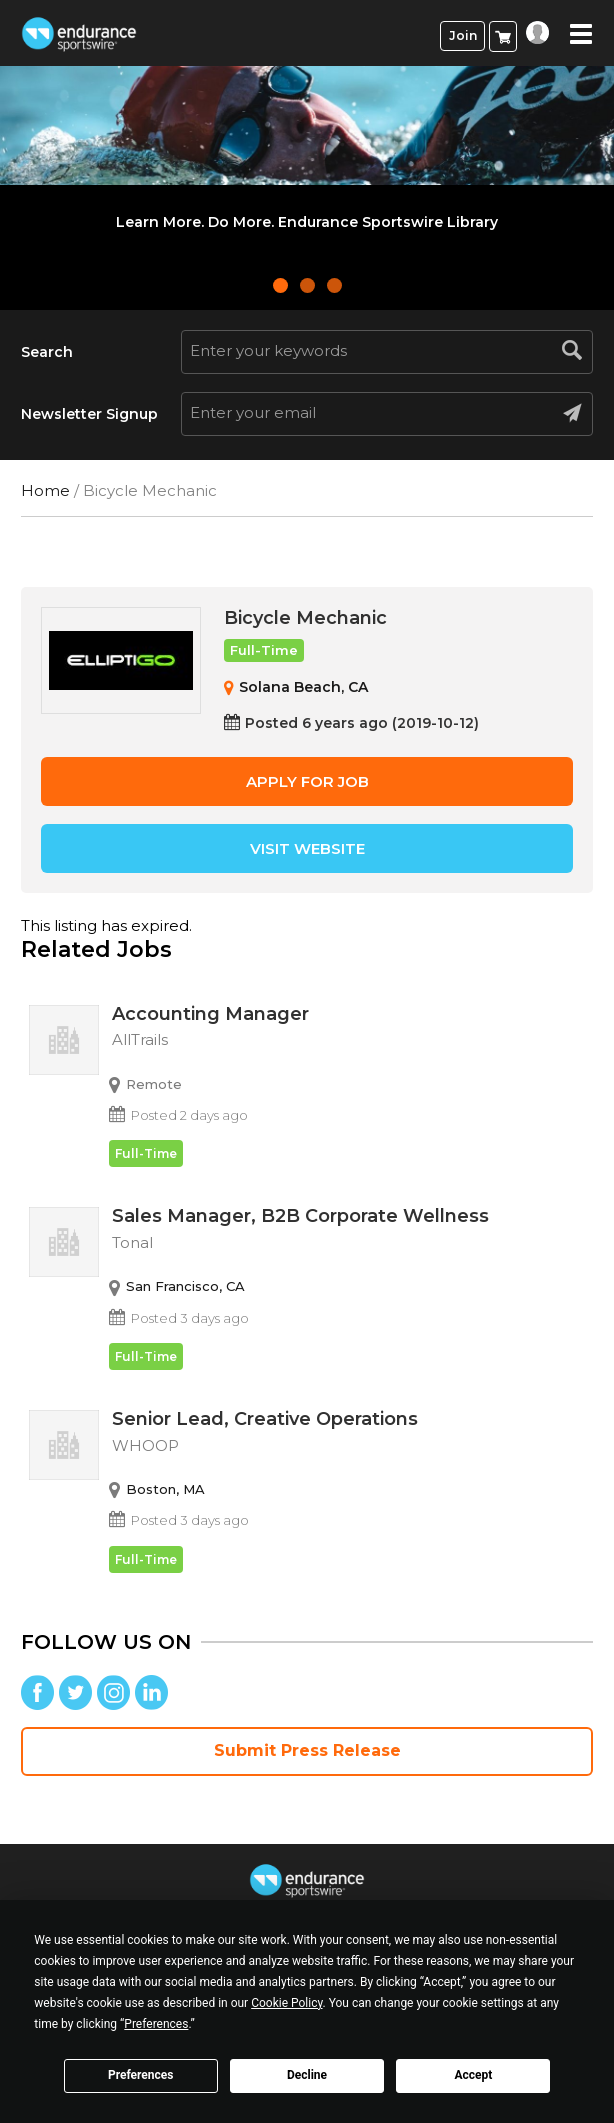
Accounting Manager (348, 1030)
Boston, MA (165, 1489)
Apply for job (307, 781)
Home (45, 490)
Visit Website (307, 848)
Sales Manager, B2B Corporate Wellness (348, 1232)
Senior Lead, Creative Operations (348, 1435)
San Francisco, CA (185, 1286)
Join (463, 35)
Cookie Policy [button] (286, 2003)
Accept (473, 2075)
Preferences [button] (156, 2024)
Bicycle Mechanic (305, 618)
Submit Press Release (307, 1750)
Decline (307, 2075)
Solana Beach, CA (303, 687)
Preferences (141, 2075)
